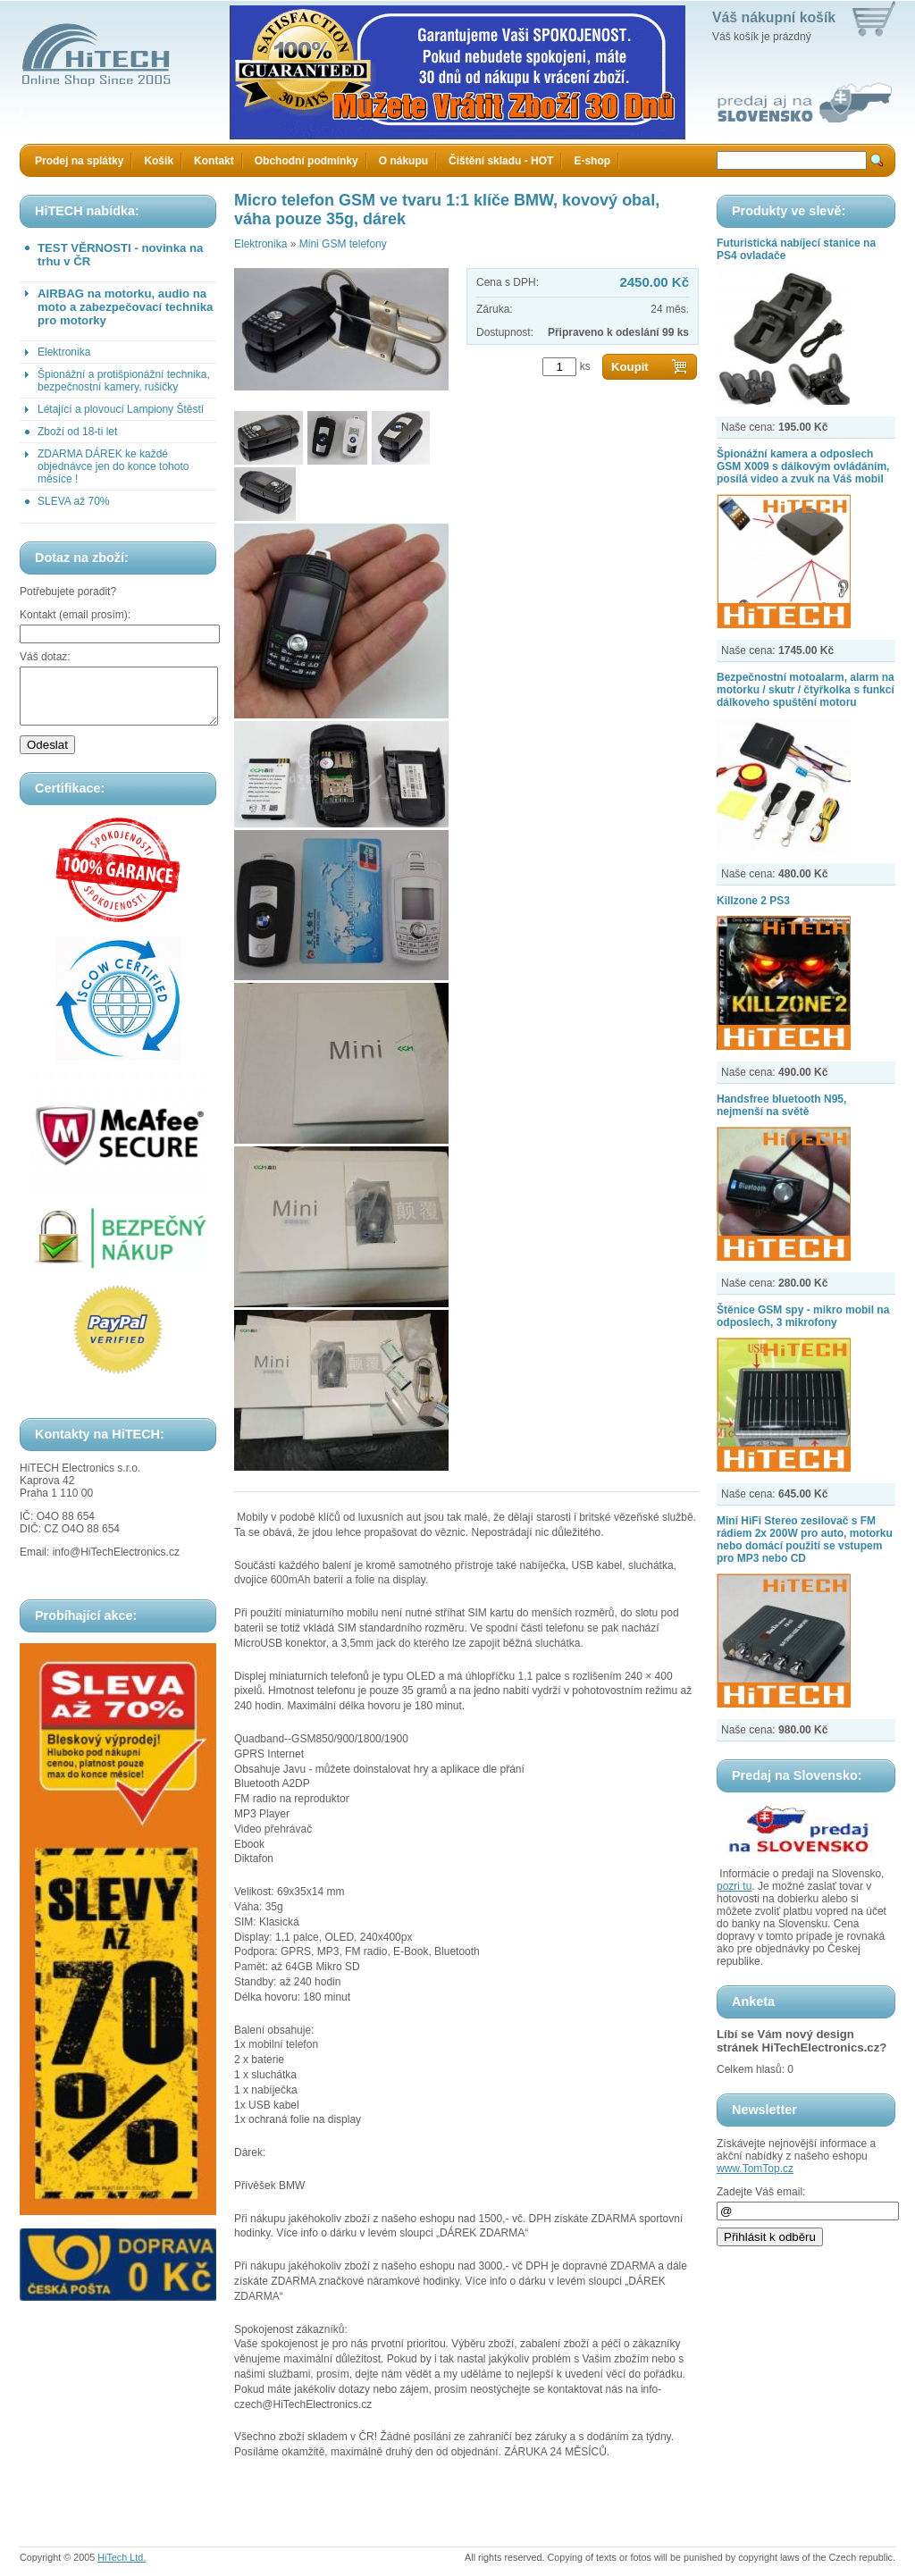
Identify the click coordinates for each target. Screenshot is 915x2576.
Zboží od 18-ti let (77, 431)
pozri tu (734, 1886)
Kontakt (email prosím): (75, 614)
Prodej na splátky (79, 161)
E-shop (592, 161)
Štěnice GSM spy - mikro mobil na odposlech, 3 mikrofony (803, 1316)
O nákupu (403, 161)
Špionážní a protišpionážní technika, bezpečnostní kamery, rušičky (124, 380)
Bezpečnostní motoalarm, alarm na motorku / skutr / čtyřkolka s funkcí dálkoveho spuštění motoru (805, 690)
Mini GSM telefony (343, 244)
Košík (158, 161)
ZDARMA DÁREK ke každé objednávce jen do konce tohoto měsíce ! (113, 466)
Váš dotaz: (45, 656)
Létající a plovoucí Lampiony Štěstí (121, 409)
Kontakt (214, 161)
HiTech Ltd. (121, 2557)
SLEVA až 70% (74, 501)
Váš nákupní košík (773, 17)
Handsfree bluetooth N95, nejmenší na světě (781, 1105)
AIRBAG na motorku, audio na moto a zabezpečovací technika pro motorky (125, 307)
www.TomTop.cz (755, 2168)
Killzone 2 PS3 (753, 900)
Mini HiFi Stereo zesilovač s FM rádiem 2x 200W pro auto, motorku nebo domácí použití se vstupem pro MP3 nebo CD (805, 1540)
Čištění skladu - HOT (501, 161)
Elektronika (64, 352)
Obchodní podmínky (306, 161)
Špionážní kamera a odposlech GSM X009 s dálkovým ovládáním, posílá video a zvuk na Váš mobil (803, 466)
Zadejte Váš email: (761, 2192)
